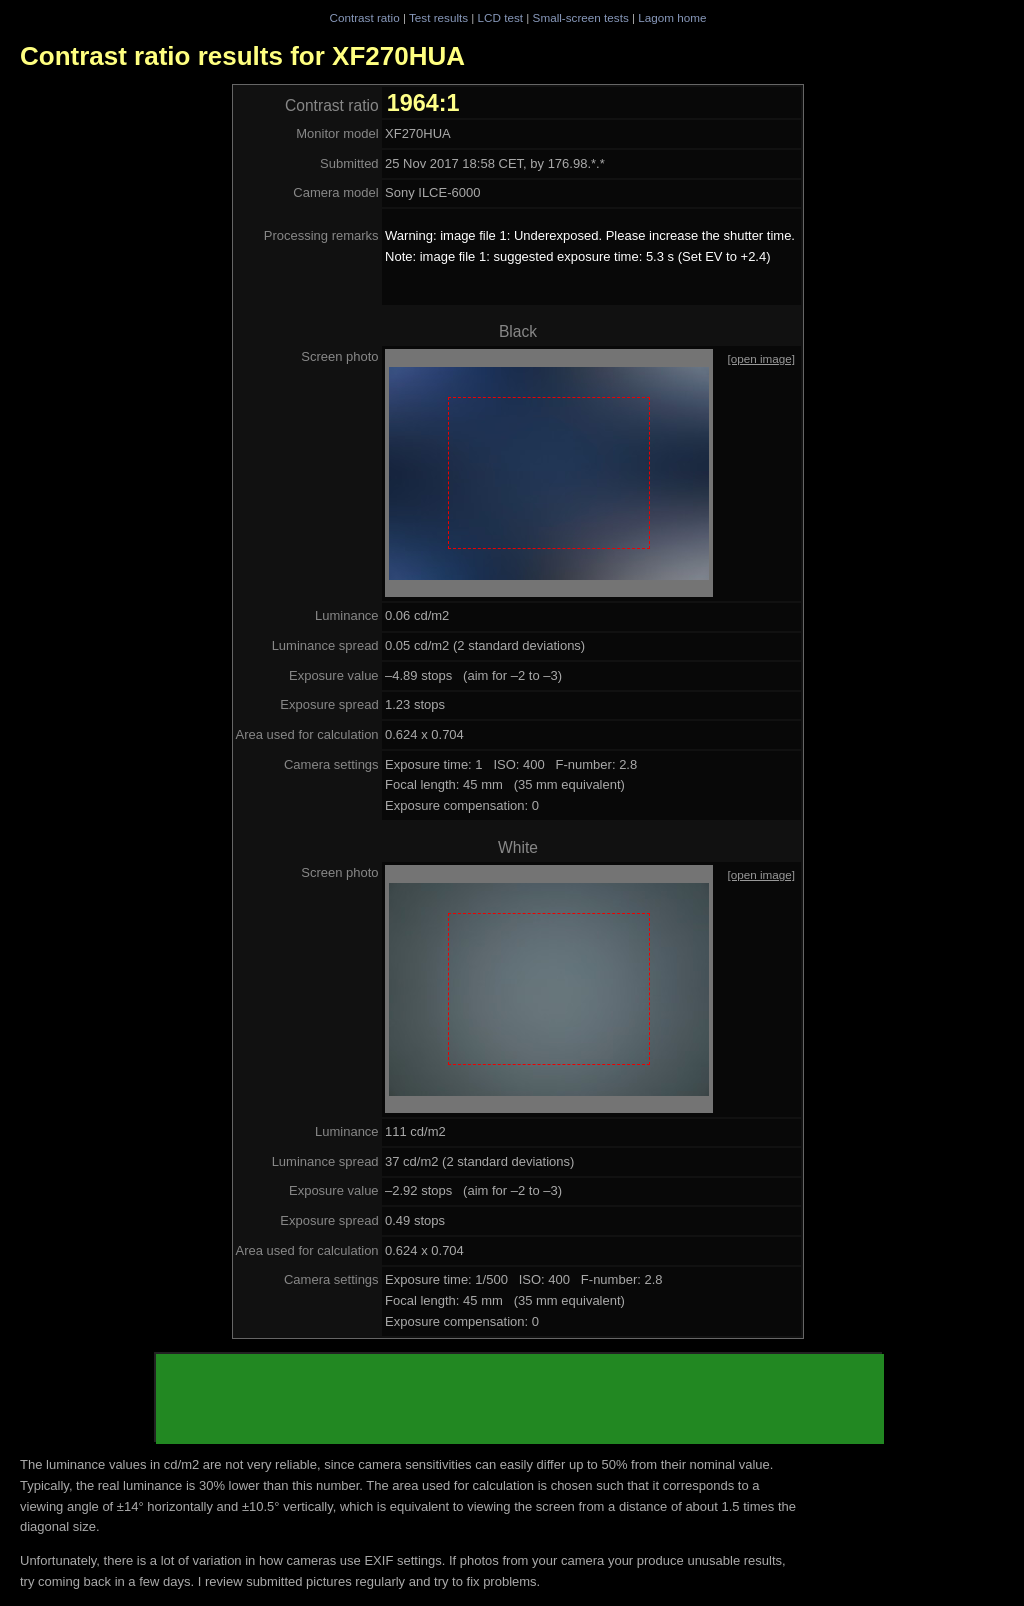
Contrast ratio (364, 17)
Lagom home (672, 17)
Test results (438, 17)
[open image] (761, 358)
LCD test (500, 17)
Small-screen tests (581, 17)
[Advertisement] (520, 1399)
